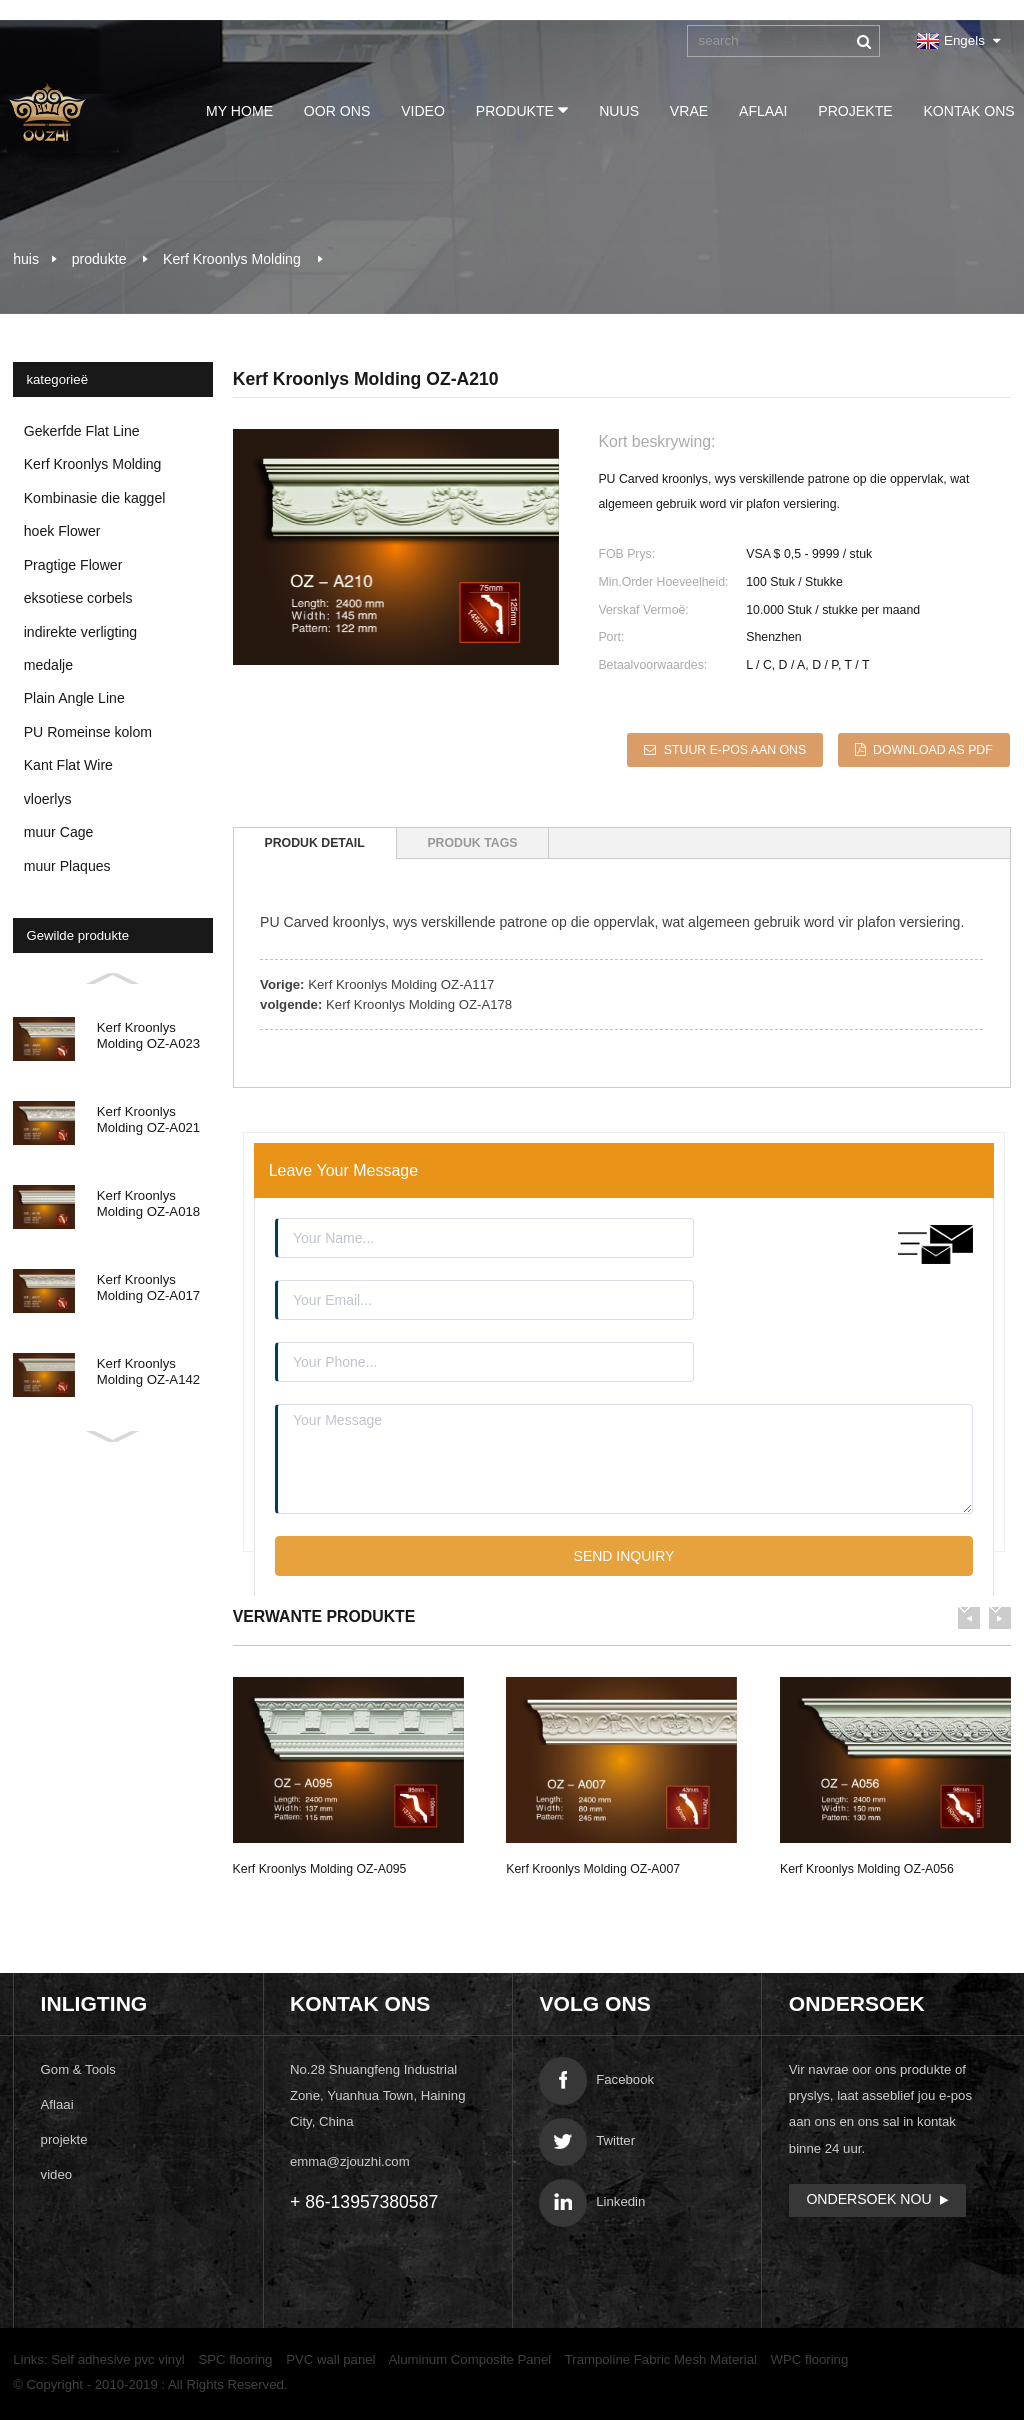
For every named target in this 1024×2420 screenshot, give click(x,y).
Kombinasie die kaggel (95, 498)
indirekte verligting (80, 632)
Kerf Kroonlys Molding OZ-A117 (401, 981)
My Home (235, 111)
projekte (851, 111)
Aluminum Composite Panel (470, 2356)
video (419, 111)
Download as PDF (934, 750)
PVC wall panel (330, 2356)
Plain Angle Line (74, 698)
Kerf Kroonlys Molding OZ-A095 (320, 1866)
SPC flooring (235, 2356)
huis (26, 259)
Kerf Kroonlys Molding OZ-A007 (593, 1866)
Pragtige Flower (73, 565)
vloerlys (48, 799)
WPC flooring (810, 2356)
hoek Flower (62, 531)
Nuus (615, 111)
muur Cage (59, 832)
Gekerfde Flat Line (82, 431)
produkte (518, 110)
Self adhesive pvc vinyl (117, 2356)
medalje (48, 665)
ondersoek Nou (868, 2196)
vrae (685, 111)
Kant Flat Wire (68, 765)
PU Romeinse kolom (88, 732)
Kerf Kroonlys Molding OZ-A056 (867, 1866)
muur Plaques (67, 866)
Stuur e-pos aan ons (733, 750)
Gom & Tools (78, 2066)
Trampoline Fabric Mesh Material (661, 2356)
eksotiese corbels (78, 598)
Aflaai (759, 111)
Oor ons (333, 111)
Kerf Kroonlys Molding (232, 259)
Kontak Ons (965, 111)
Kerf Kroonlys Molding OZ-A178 (419, 1000)
